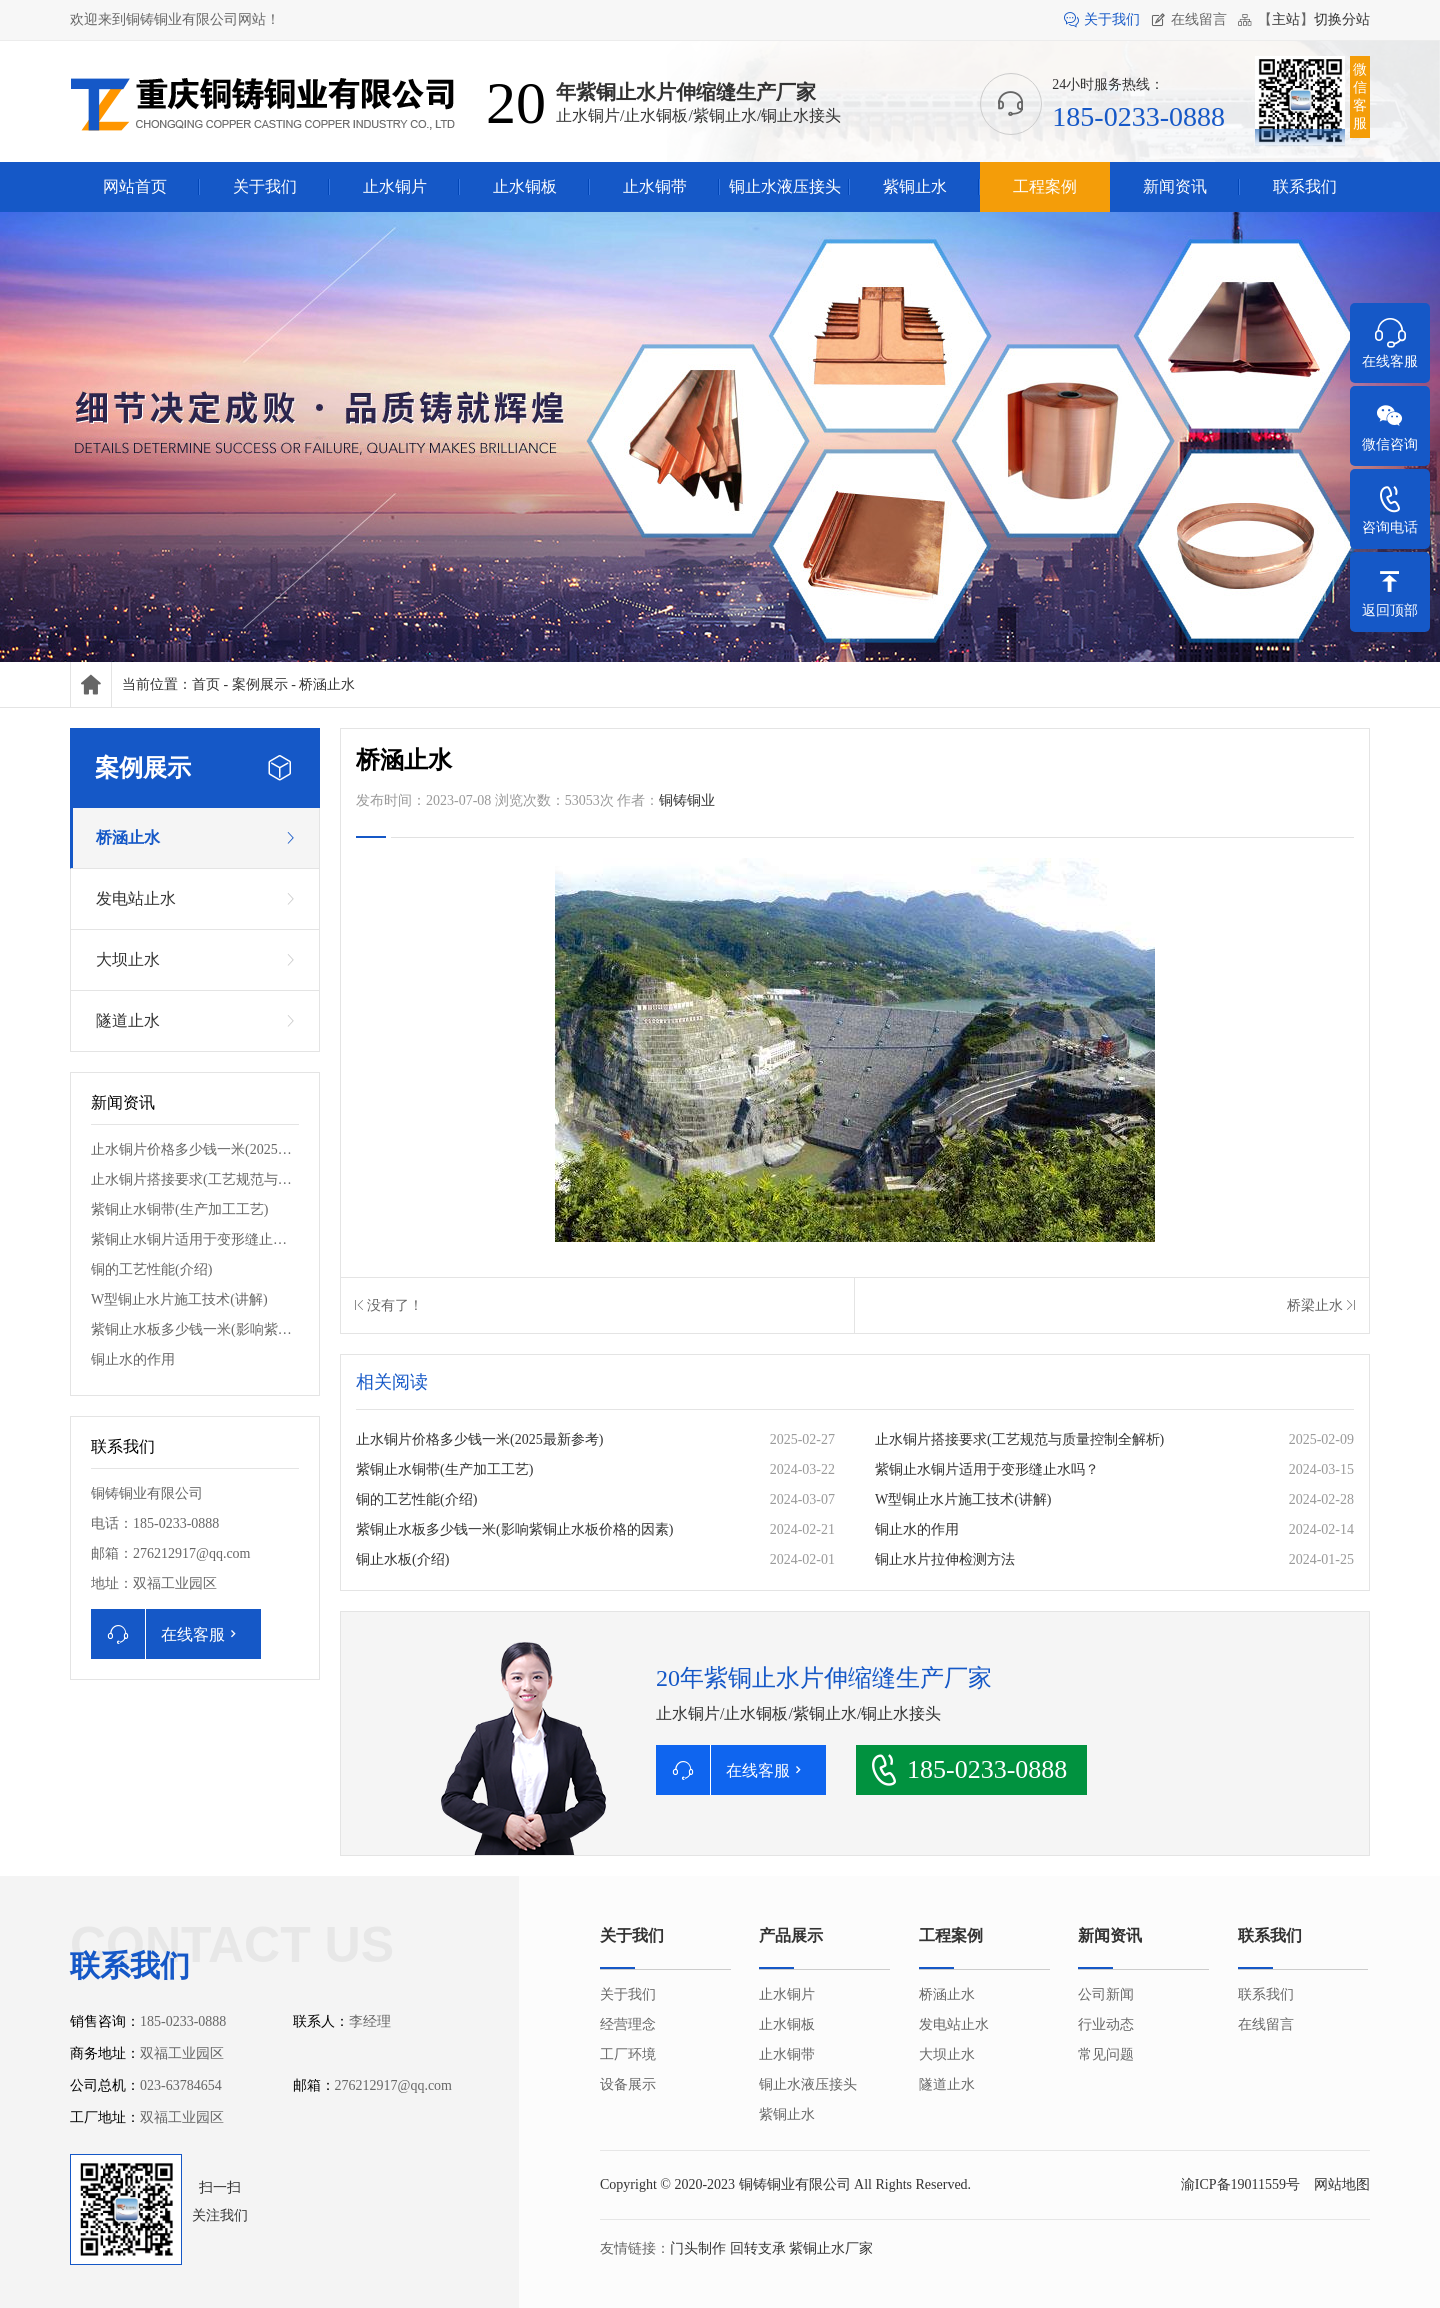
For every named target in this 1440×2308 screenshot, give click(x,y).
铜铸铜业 (687, 800)
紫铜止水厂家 (831, 2248)
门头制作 (698, 2248)
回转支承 (758, 2248)
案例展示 (260, 684)
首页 (206, 684)
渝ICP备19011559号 (1240, 2184)
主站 (1286, 19)
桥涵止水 (327, 684)
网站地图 (1342, 2184)
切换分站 (1342, 19)
